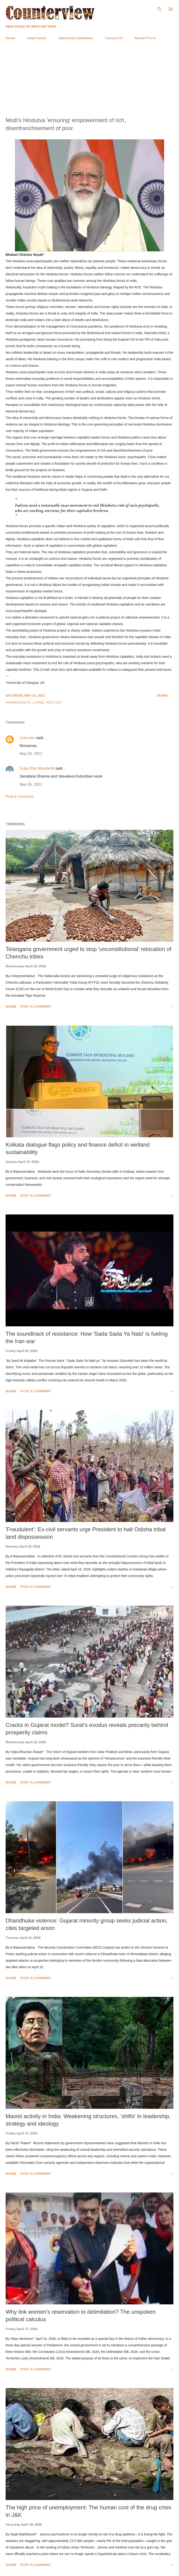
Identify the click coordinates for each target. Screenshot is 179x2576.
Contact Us (114, 38)
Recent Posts (145, 38)
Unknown (27, 738)
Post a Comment (19, 797)
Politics (54, 702)
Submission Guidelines (75, 38)
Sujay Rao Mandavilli (37, 768)
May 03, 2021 (31, 754)
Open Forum (36, 38)
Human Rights (18, 702)
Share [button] (162, 695)
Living (39, 702)
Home (10, 38)
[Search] (159, 8)
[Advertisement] (89, 78)
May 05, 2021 (31, 784)
